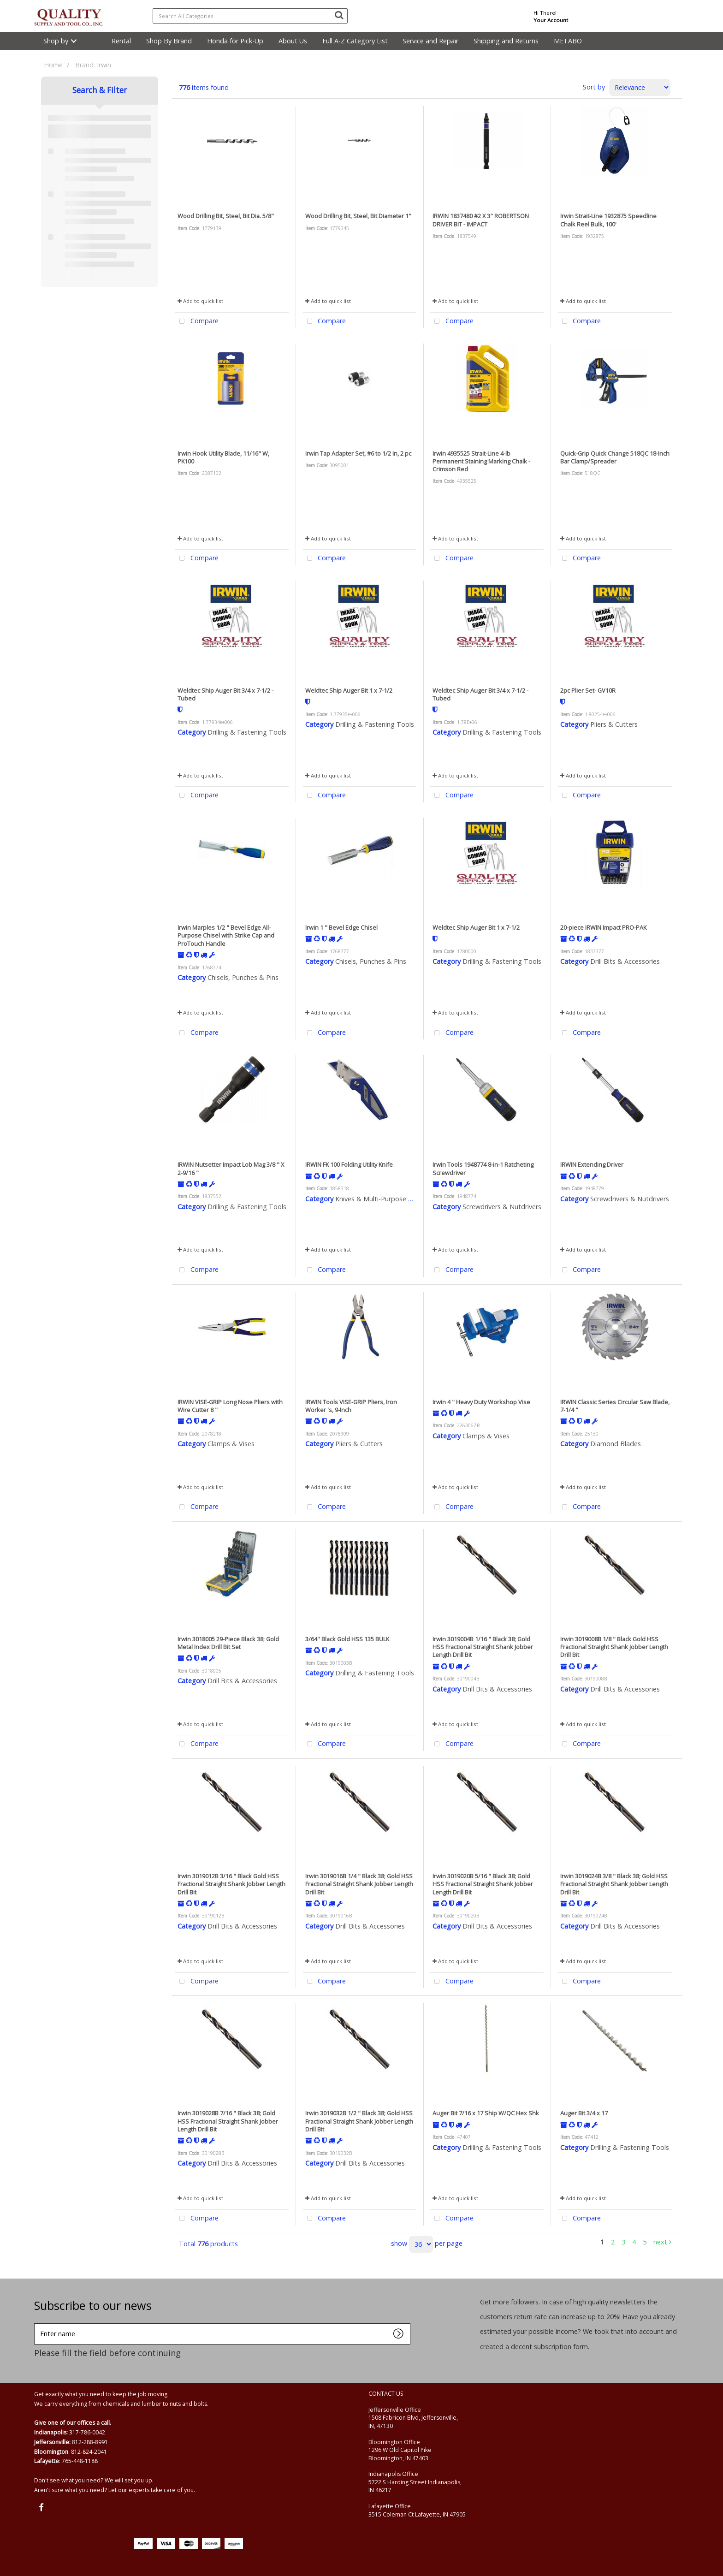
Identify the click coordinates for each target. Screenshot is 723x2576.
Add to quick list (200, 300)
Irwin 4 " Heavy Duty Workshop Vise (481, 1402)
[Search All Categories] (250, 16)
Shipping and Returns (506, 40)
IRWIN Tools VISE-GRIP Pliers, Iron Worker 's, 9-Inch (351, 1406)
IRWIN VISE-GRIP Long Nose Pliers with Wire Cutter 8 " (230, 1406)
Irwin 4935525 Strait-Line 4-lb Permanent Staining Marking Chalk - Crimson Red (481, 461)
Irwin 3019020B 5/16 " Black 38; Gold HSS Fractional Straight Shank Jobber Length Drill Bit (483, 1884)
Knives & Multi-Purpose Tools (380, 1198)
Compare (197, 321)
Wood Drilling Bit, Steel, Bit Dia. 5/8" (226, 216)
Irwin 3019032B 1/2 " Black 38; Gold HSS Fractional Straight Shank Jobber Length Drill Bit (359, 2121)
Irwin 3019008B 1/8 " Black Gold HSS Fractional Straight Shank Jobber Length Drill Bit (614, 1647)
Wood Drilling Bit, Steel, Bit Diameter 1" (358, 216)
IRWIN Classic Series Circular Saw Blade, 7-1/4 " (615, 1406)
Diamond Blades (615, 1443)
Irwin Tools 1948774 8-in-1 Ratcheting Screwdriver (483, 1168)
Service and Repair (430, 40)
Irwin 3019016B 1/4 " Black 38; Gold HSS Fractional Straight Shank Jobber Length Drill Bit (359, 1884)
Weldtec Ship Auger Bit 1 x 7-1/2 (348, 690)
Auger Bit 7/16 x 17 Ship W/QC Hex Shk (486, 2113)
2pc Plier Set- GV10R (588, 690)
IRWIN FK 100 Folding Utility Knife (349, 1164)
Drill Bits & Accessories (625, 961)
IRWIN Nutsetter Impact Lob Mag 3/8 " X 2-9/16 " (231, 1168)
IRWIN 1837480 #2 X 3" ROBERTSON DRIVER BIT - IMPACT (481, 220)
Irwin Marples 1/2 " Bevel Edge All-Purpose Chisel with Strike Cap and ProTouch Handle (226, 935)
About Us (293, 40)
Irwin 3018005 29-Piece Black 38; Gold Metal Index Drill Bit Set (228, 1643)
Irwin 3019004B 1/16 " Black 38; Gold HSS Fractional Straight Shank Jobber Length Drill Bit (483, 1647)
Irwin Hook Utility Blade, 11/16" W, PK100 (223, 457)
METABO (568, 40)
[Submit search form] (339, 15)
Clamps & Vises (231, 1443)
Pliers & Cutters (614, 724)
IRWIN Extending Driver (591, 1164)
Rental (121, 40)
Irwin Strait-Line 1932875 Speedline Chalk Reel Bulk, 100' (608, 220)
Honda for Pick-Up (235, 40)
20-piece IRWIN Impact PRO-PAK (603, 927)
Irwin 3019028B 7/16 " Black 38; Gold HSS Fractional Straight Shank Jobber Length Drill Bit (228, 2121)
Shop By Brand (169, 40)
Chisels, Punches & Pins (243, 977)
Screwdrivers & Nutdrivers (501, 1206)
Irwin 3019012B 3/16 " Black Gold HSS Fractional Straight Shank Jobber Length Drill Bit (231, 1884)
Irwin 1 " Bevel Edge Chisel (341, 927)
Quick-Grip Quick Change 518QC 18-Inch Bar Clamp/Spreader (615, 457)
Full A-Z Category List (355, 40)
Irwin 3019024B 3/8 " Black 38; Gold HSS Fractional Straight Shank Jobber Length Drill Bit (614, 1884)
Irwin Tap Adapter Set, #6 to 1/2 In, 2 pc (358, 453)
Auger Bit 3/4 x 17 (584, 2113)
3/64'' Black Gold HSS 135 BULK (347, 1639)
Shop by (55, 40)
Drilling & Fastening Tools (246, 732)
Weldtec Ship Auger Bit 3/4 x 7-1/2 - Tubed (225, 694)
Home (53, 64)
